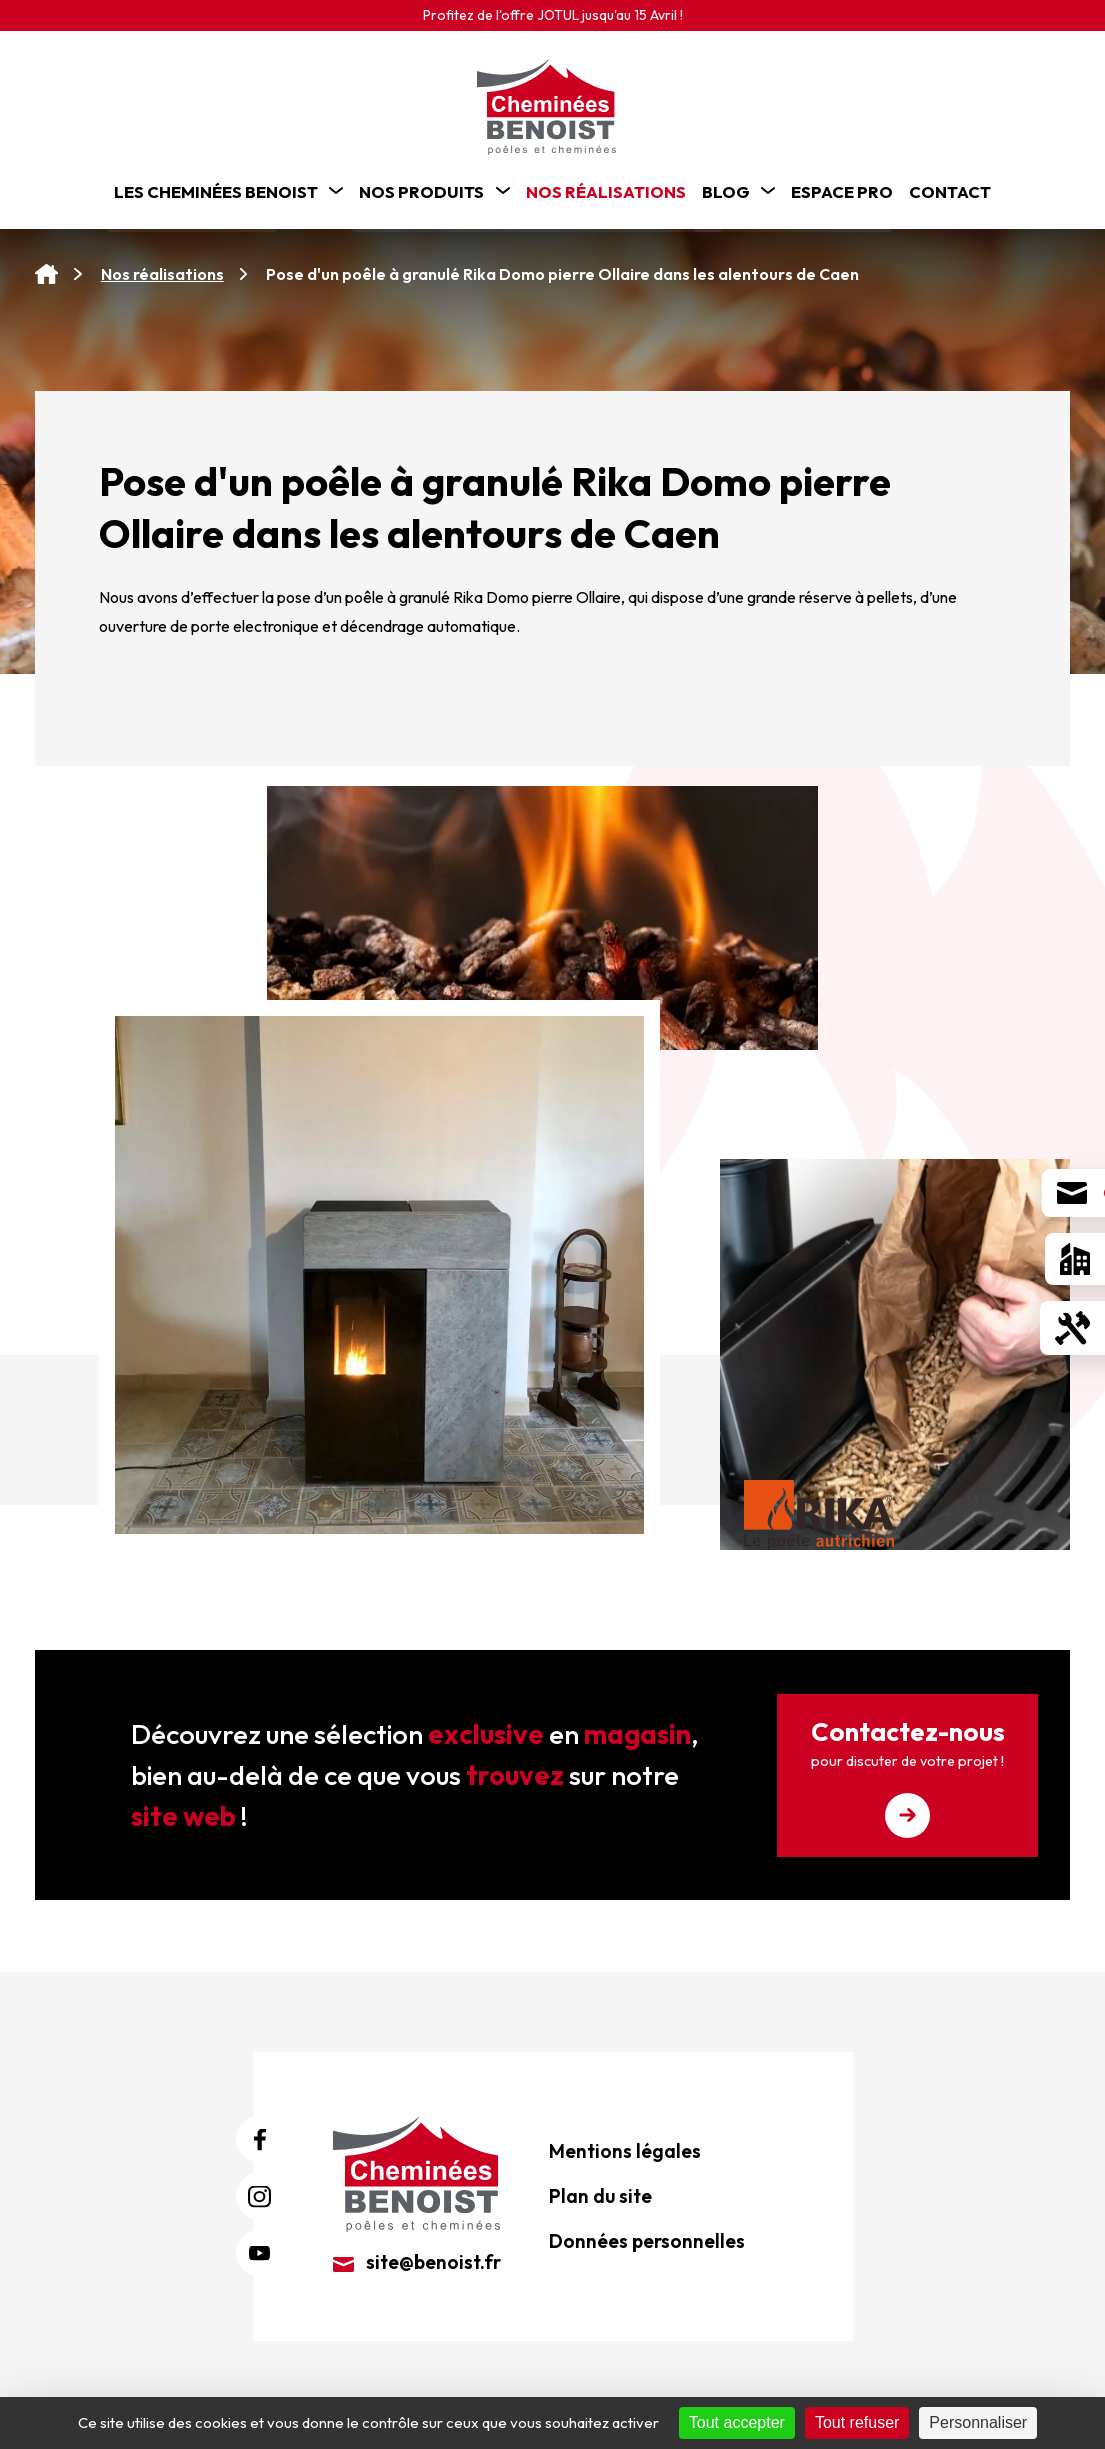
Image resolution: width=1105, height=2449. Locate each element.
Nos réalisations (162, 274)
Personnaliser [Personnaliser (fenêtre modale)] (978, 2422)
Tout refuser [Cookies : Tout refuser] (857, 2422)
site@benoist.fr (417, 2262)
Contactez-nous (907, 1776)
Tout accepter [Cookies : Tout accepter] (737, 2422)
